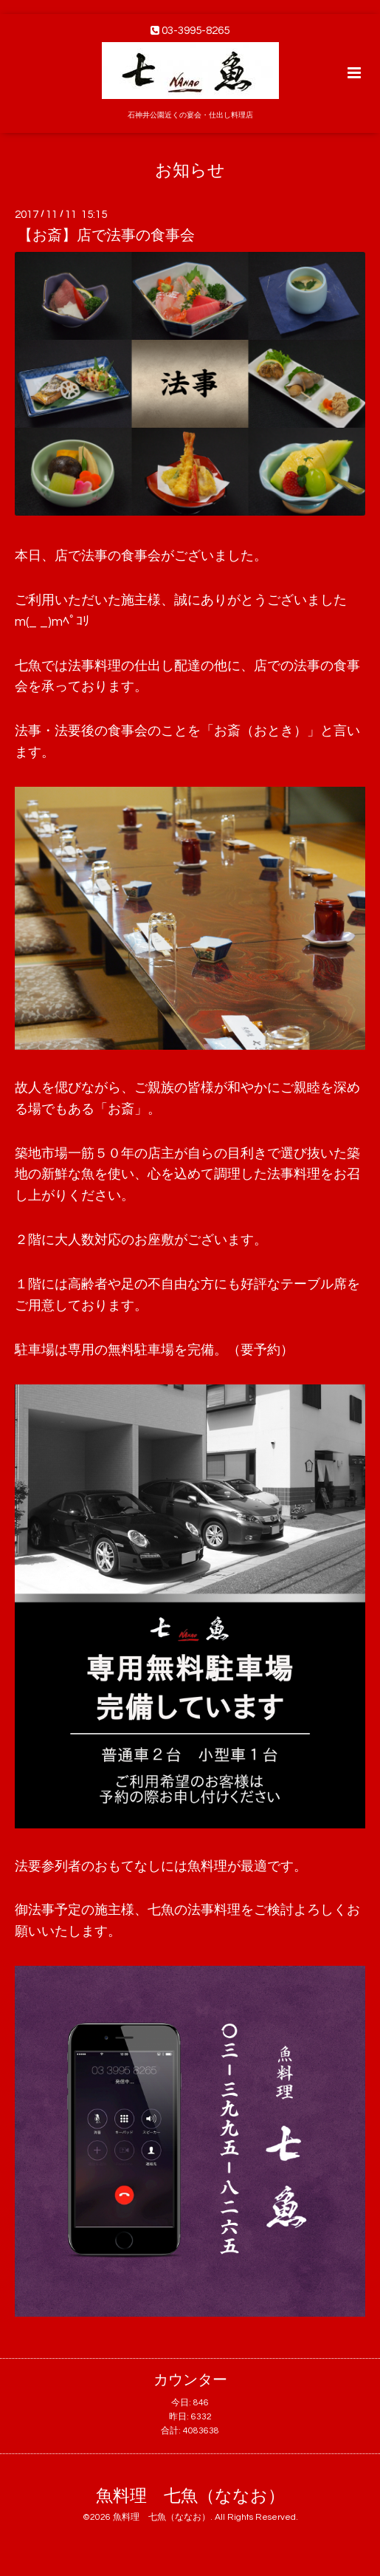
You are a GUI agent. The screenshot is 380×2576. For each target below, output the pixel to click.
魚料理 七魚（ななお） (190, 2496)
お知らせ (190, 170)
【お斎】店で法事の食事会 (106, 235)
